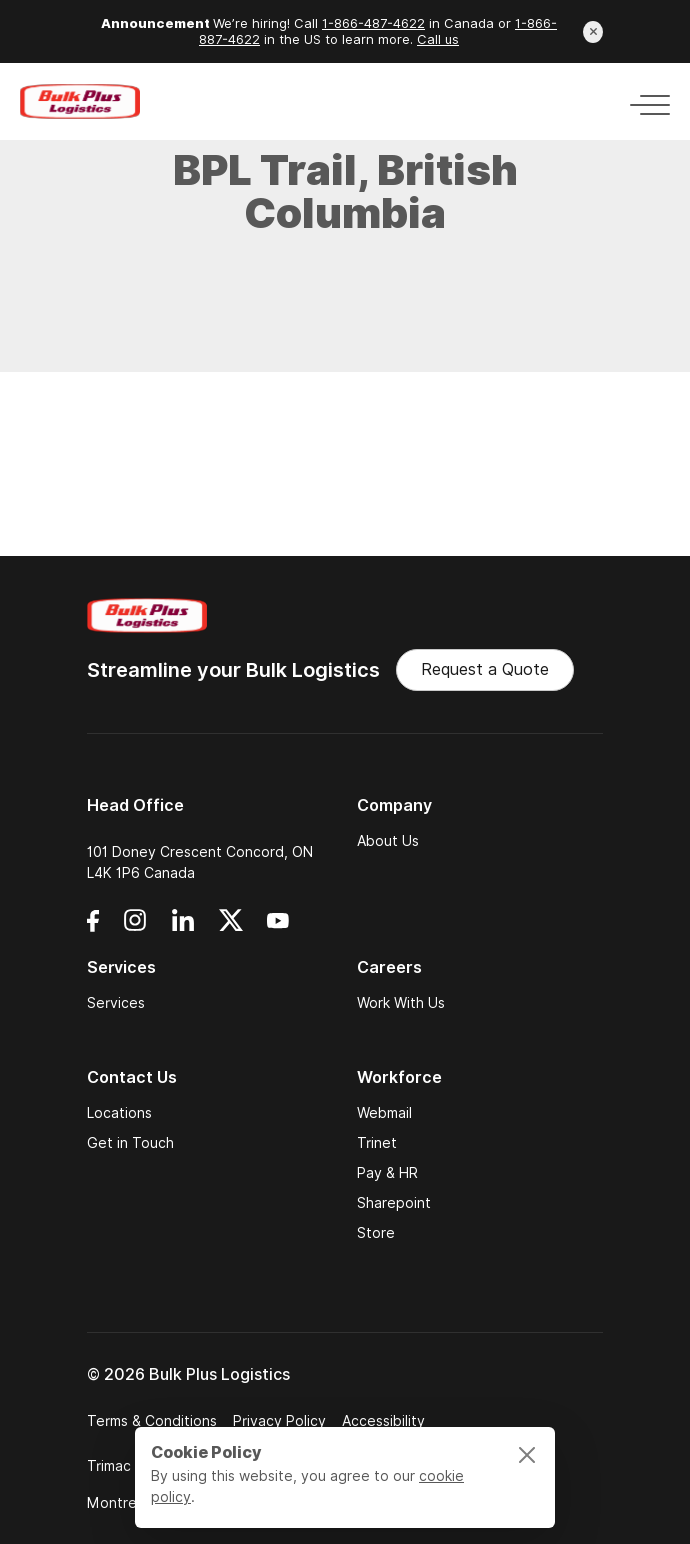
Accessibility (383, 1421)
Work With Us (401, 1003)
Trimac (109, 1466)
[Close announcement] (593, 32)
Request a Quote (485, 669)
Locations (119, 1113)
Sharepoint (394, 1203)
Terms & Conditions (152, 1421)
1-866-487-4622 (373, 23)
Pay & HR (387, 1173)
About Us (388, 841)
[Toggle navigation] (644, 101)
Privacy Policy (279, 1421)
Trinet (377, 1143)
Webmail (384, 1113)
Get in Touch (130, 1143)
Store (376, 1233)
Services (116, 1003)
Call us (438, 39)
